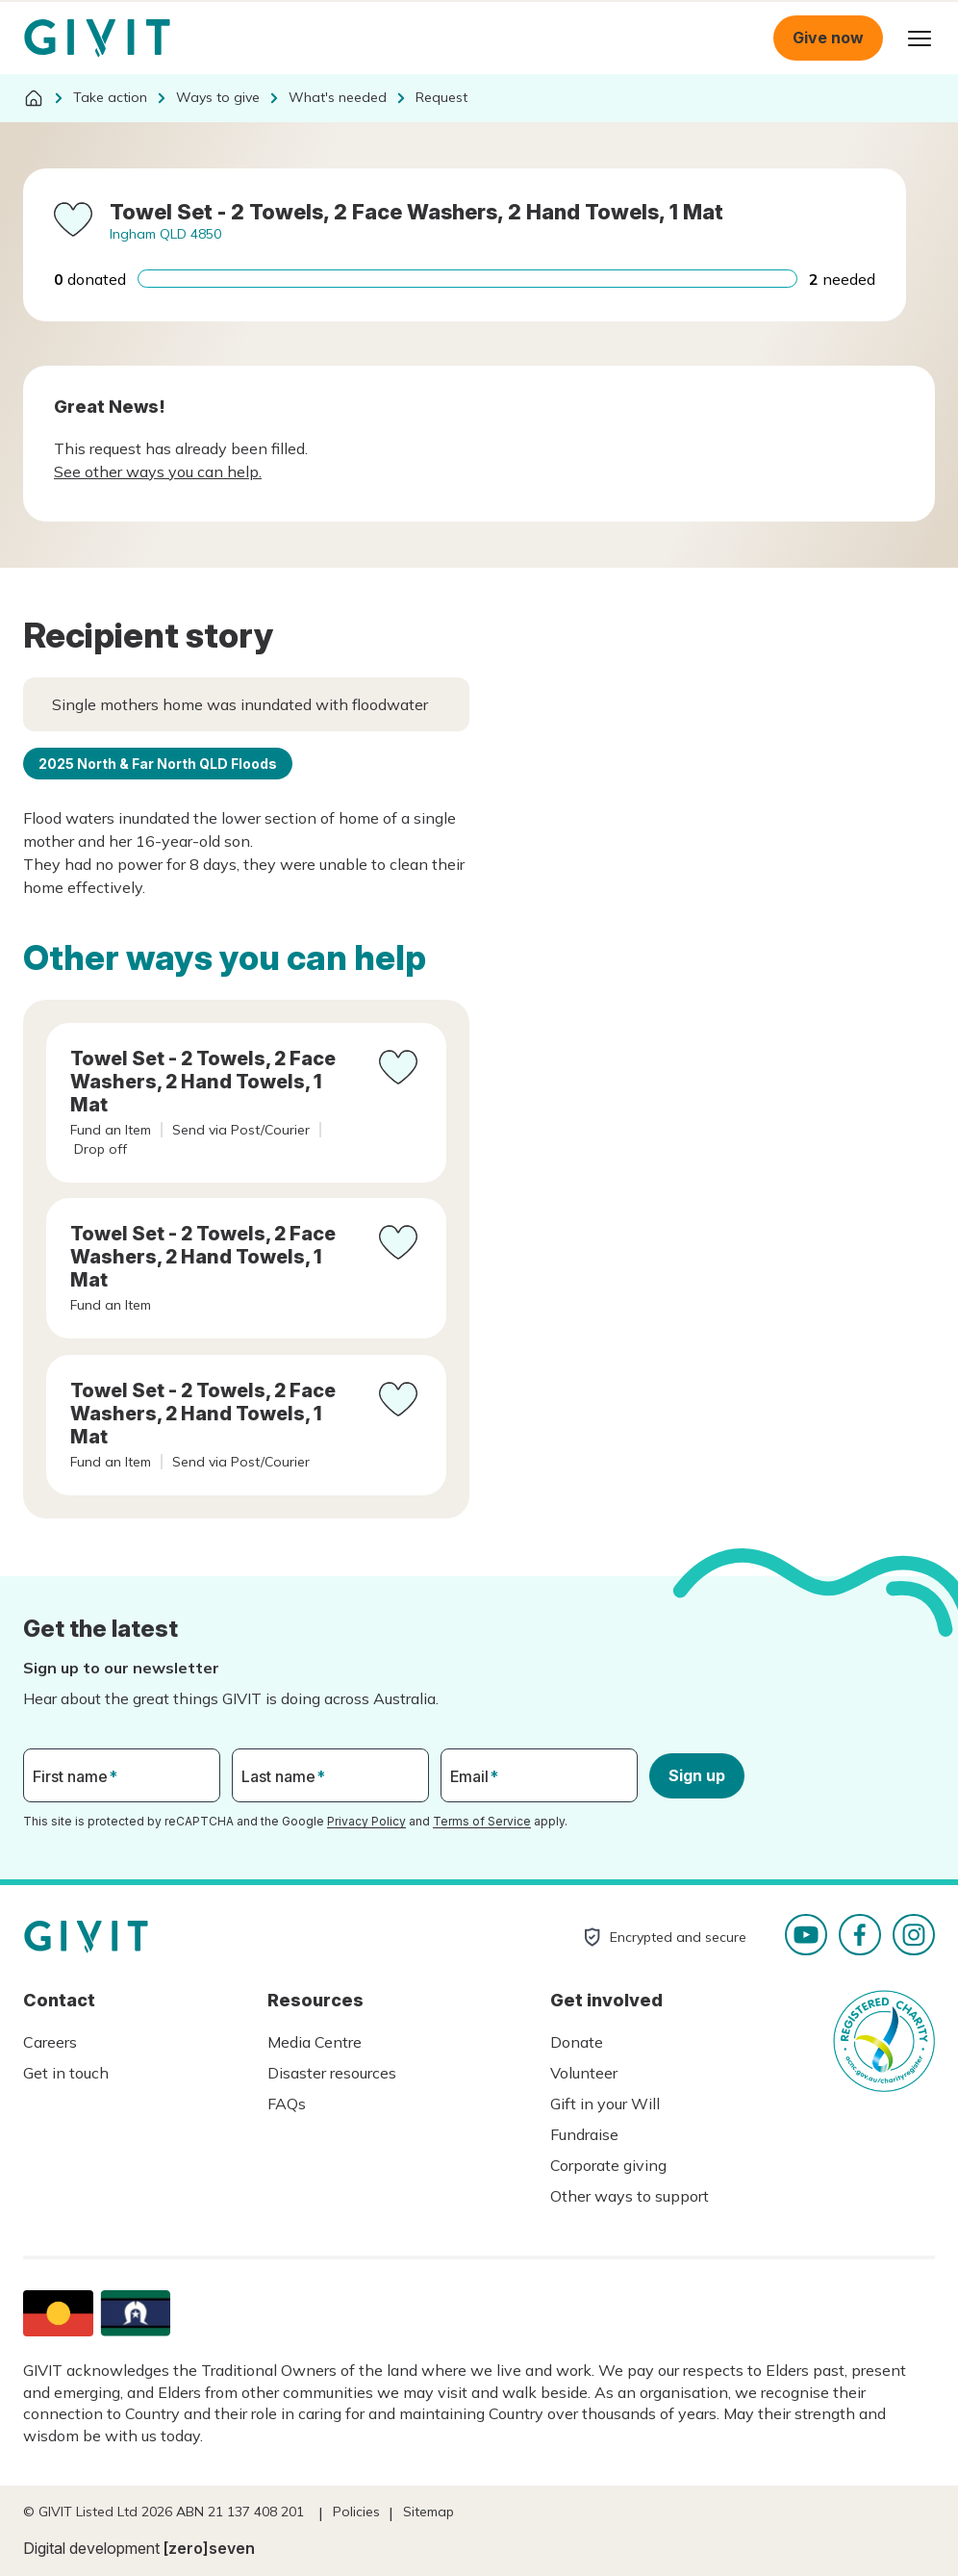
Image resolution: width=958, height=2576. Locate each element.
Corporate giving (608, 2165)
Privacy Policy (366, 1821)
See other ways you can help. (158, 471)
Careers (50, 2042)
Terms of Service (482, 1821)
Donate (576, 2042)
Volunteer (584, 2072)
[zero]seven (209, 2548)
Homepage (97, 38)
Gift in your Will (605, 2103)
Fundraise (584, 2134)
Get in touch (66, 2072)
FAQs (286, 2103)
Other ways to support (629, 2196)
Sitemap (428, 2511)
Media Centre (314, 2042)
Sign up (696, 1775)
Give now (828, 37)
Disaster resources (331, 2072)
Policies (356, 2511)
